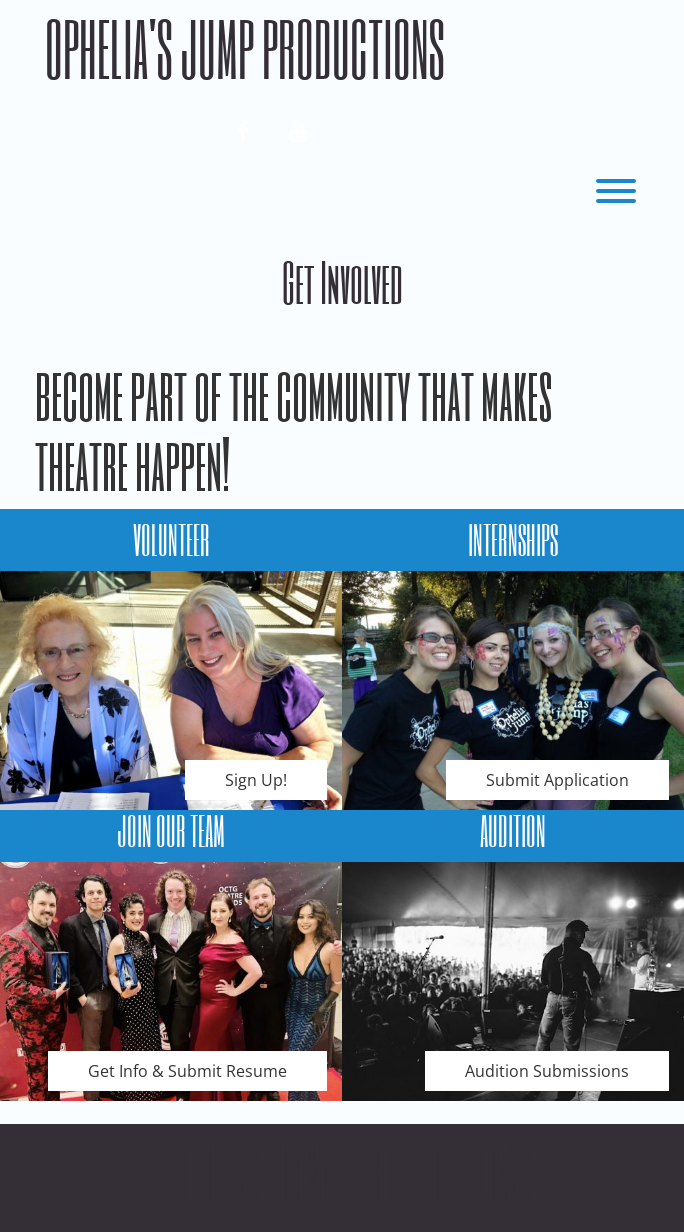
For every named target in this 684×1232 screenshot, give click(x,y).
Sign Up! (256, 780)
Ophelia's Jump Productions (244, 48)
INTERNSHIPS (513, 539)
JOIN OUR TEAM (171, 830)
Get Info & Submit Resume (187, 1071)
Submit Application (557, 780)
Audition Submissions (547, 1071)
